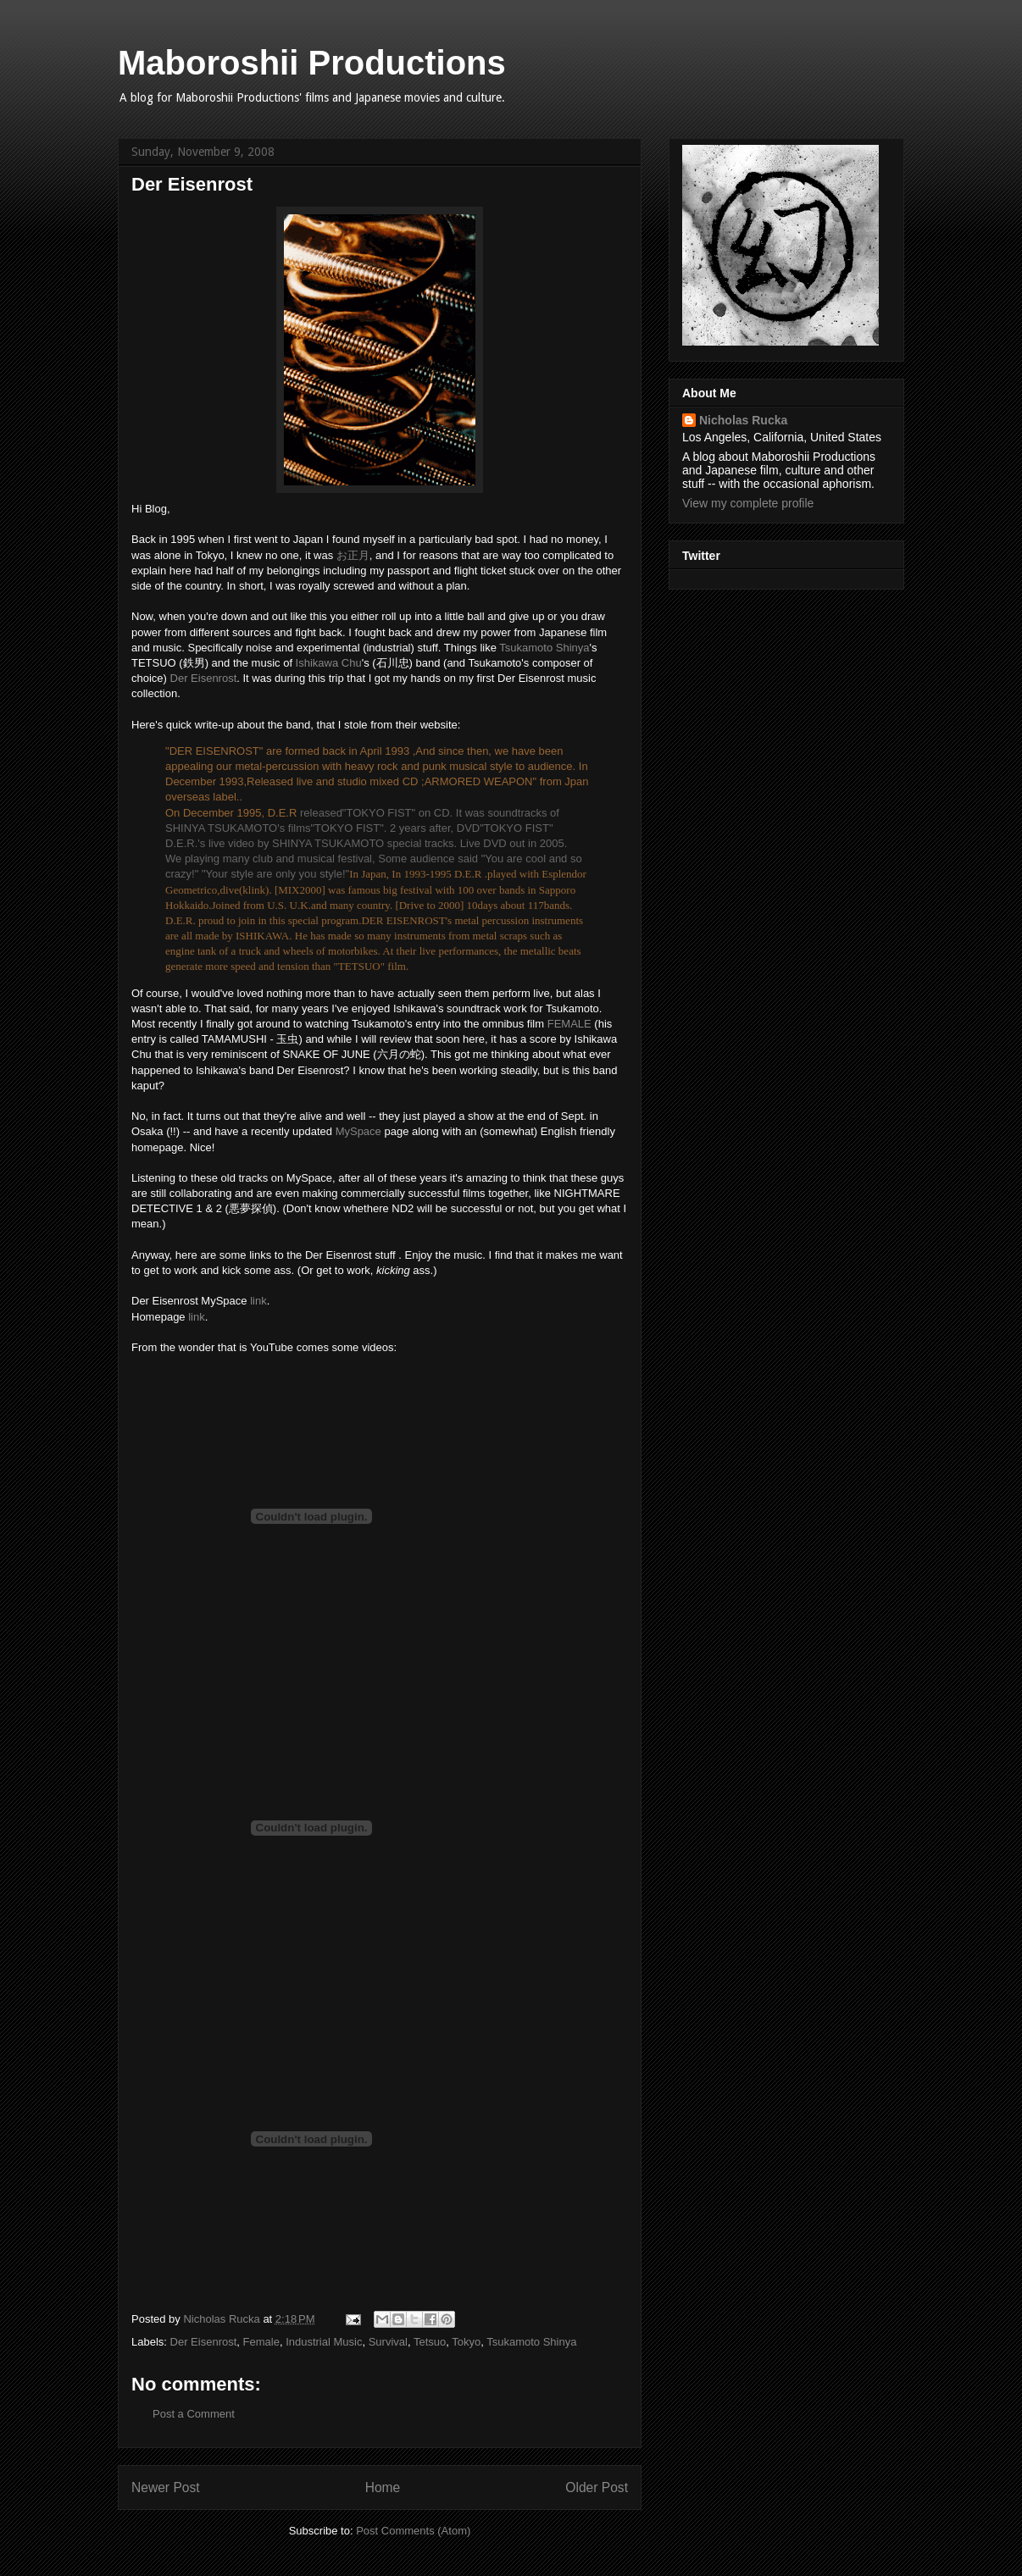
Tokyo (466, 2341)
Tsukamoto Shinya (544, 647)
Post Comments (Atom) (413, 2530)
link (258, 1300)
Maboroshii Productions (312, 62)
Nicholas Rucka (743, 420)
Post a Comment (194, 2413)
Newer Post (165, 2487)
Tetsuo (430, 2341)
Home (383, 2487)
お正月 (352, 555)
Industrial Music (324, 2341)
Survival (388, 2341)
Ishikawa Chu (329, 662)
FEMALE (569, 1023)
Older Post (596, 2487)
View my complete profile (748, 503)
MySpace (358, 1131)
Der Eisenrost (203, 678)
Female (261, 2341)
